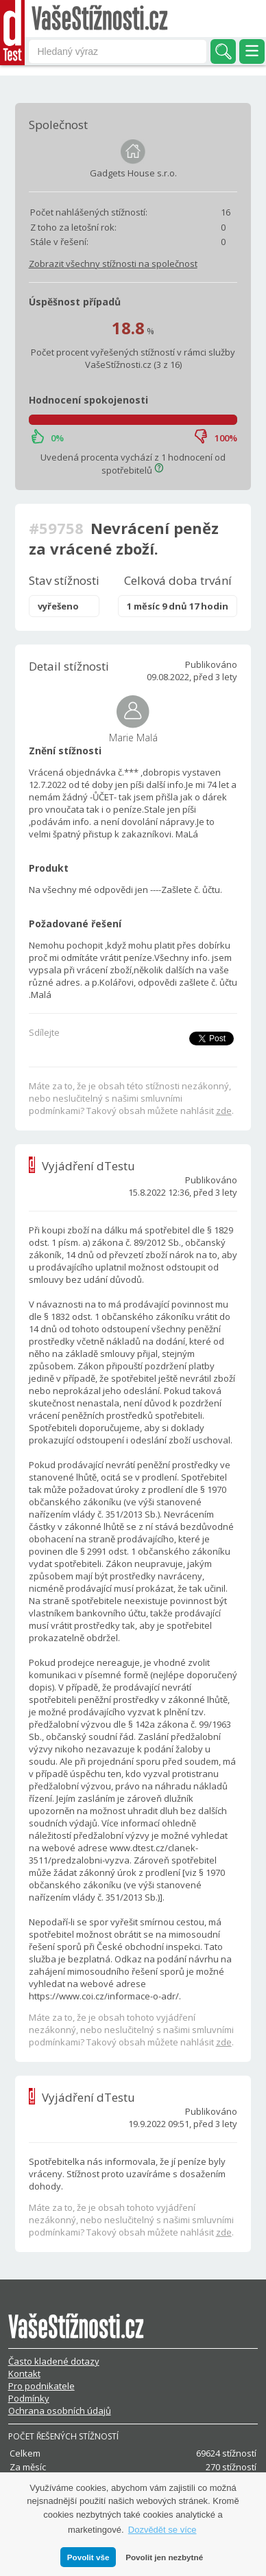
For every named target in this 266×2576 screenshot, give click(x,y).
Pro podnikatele (41, 2386)
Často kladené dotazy (53, 2361)
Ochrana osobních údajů (59, 2410)
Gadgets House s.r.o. (133, 173)
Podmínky (28, 2398)
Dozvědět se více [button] (162, 2530)
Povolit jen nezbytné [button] (164, 2557)
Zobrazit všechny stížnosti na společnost (113, 263)
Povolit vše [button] (88, 2557)
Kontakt (24, 2373)
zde (224, 1110)
